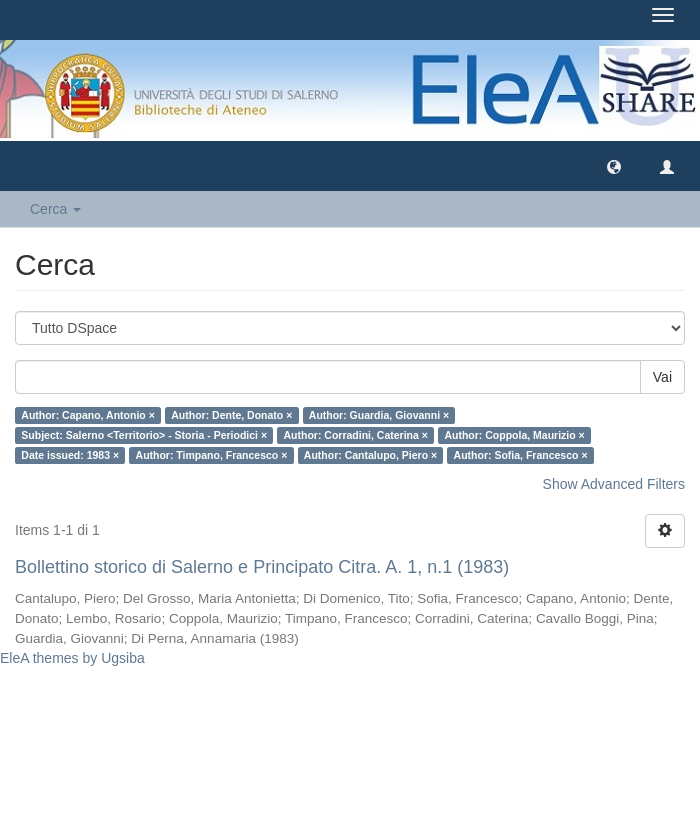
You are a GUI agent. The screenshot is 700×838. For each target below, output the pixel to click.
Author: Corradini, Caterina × (356, 435)
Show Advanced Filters (614, 484)
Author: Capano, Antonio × (87, 415)
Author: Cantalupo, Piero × (370, 455)
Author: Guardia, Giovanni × (379, 415)
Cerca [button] (55, 209)
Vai (662, 377)
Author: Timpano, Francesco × (212, 455)
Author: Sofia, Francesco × (521, 455)
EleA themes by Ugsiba (72, 658)
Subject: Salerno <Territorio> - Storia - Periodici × (144, 435)
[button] (614, 166)
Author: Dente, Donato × (231, 415)
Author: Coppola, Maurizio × (514, 435)
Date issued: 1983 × (70, 455)
